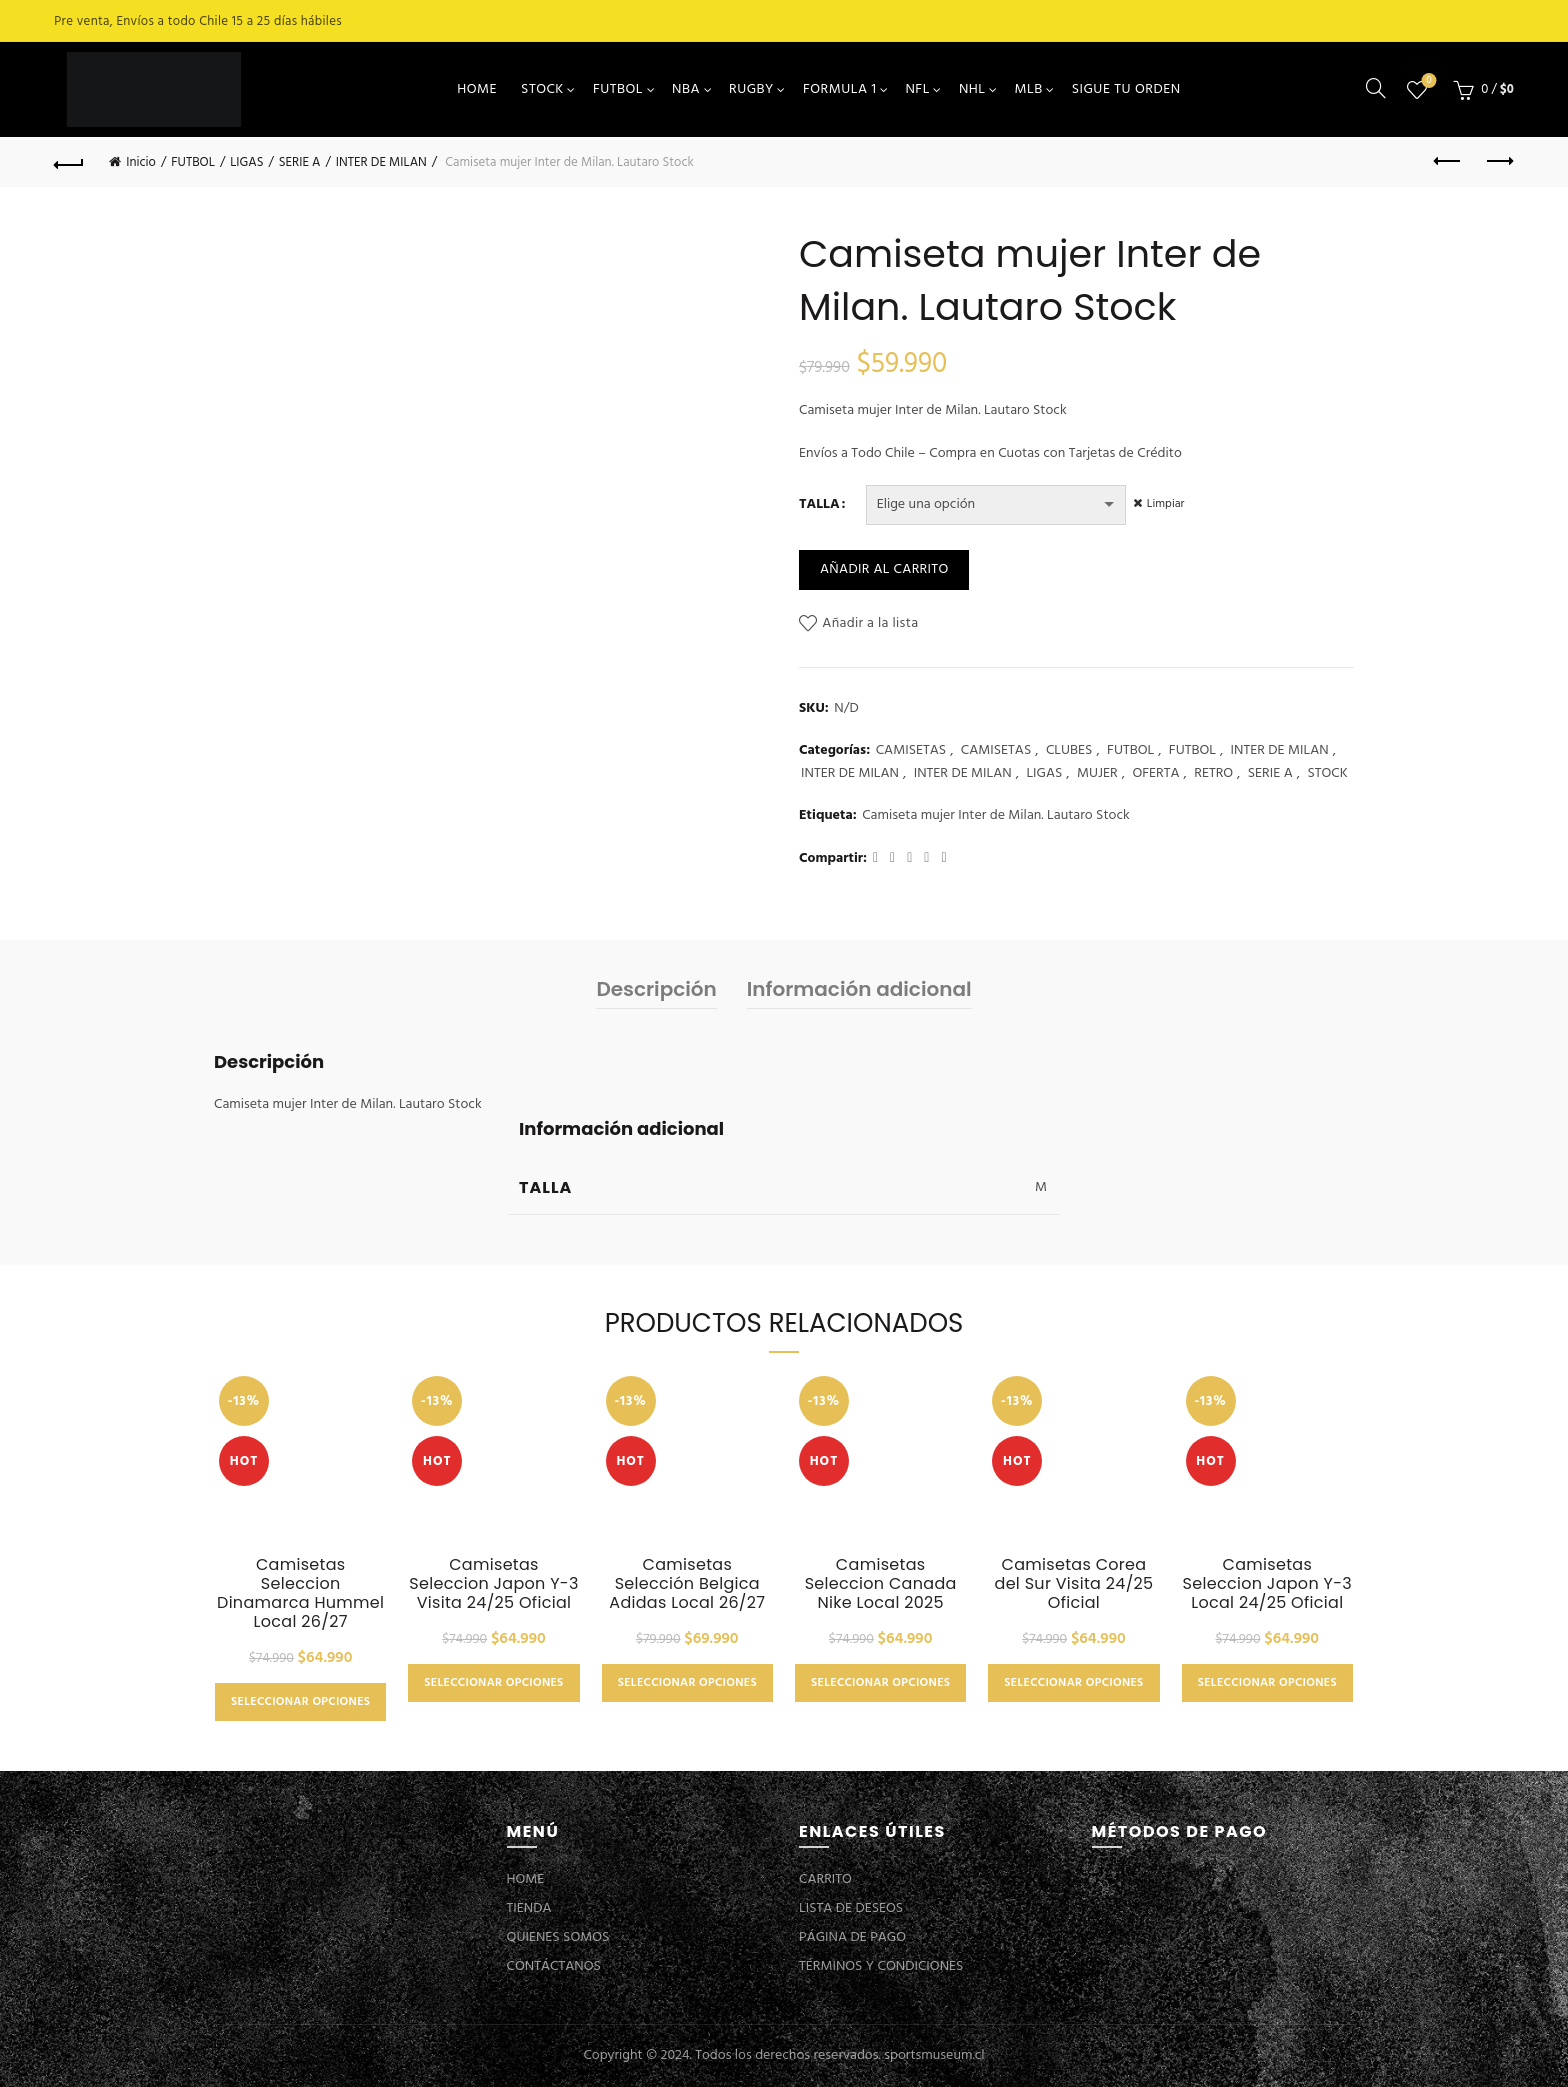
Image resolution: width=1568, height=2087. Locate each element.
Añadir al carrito (884, 569)
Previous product (1448, 161)
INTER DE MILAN (381, 162)
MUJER (1097, 774)
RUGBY (751, 89)
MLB (1029, 89)
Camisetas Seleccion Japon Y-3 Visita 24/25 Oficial (493, 1584)
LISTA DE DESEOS (851, 1908)
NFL (917, 89)
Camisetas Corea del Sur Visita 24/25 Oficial (1074, 1584)
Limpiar (1169, 504)
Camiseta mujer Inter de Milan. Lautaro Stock (996, 816)
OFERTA (1155, 774)
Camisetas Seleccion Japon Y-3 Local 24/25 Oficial (1267, 1584)
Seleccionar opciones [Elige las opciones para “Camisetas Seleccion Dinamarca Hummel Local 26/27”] (300, 1702)
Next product (1498, 161)
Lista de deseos (1426, 81)
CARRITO (825, 1879)
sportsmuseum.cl (934, 2055)
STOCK (542, 89)
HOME (477, 89)
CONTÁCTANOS (554, 1966)
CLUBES (1069, 751)
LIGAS (246, 162)
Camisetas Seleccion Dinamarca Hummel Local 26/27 (300, 1593)
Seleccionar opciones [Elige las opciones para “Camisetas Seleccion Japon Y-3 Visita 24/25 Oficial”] (493, 1683)
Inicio (141, 162)
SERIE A (300, 162)
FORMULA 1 (840, 89)
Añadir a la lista (870, 623)
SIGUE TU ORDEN (1126, 89)
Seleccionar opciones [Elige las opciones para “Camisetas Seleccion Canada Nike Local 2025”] (880, 1683)
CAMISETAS (911, 751)
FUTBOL (618, 89)
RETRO (1213, 774)
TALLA (819, 505)
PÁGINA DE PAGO (852, 1937)
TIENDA (529, 1908)
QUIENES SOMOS (558, 1937)
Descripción (656, 989)
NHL (972, 89)
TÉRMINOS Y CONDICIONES (881, 1966)
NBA (686, 89)
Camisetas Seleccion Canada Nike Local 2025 (881, 1584)
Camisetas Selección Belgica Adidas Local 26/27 (687, 1584)
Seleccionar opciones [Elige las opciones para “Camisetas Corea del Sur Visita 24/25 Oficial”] (1073, 1683)
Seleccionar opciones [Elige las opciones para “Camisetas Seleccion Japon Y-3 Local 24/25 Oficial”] (1267, 1683)
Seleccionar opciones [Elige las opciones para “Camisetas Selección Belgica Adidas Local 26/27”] (687, 1683)
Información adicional (859, 989)
